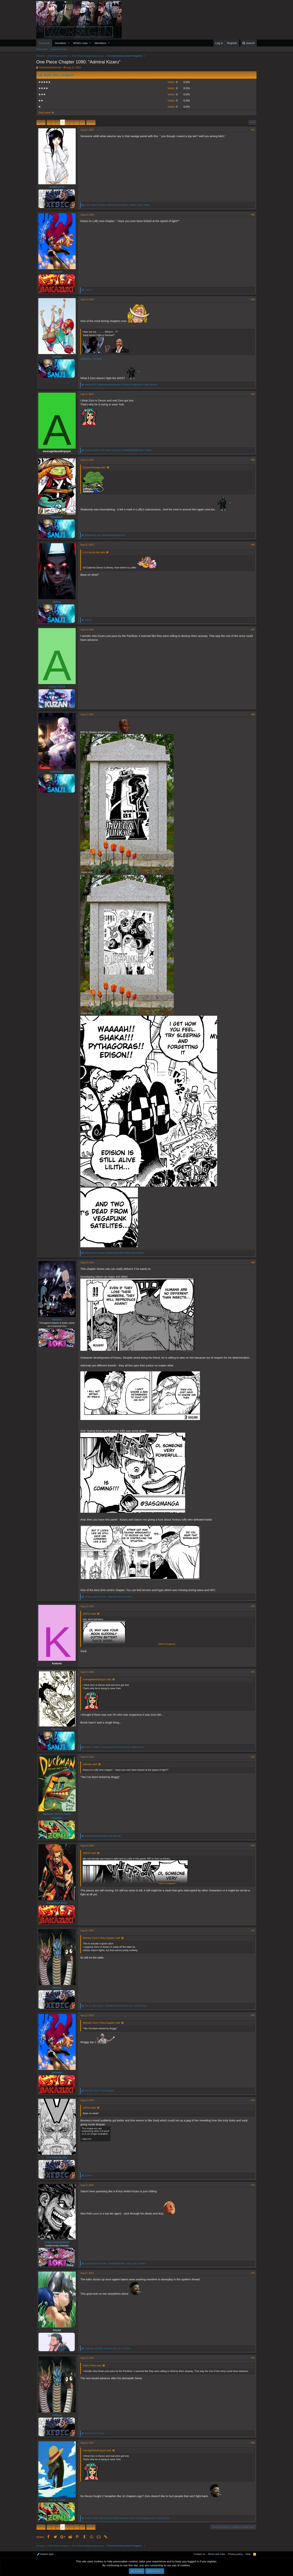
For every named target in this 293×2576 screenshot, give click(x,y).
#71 (253, 1672)
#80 (253, 2443)
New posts (42, 49)
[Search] (248, 43)
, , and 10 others (115, 2263)
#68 (253, 714)
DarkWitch (57, 771)
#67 (253, 629)
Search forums (59, 49)
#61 (253, 130)
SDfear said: (89, 2107)
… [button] (76, 122)
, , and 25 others (108, 1596)
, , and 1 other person (121, 384)
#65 (253, 460)
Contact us (199, 2554)
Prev (41, 122)
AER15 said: (89, 1613)
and (105, 535)
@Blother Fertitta (91, 358)
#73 (253, 1845)
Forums (44, 43)
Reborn (57, 1319)
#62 (253, 214)
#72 (253, 1757)
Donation (60, 43)
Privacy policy (235, 2554)
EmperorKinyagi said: (94, 467)
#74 (253, 1930)
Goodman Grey (57, 1902)
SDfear (56, 601)
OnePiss (56, 1729)
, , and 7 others (118, 450)
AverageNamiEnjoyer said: (97, 1679)
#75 (253, 2015)
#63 (253, 299)
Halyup (56, 1987)
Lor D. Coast (57, 2499)
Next (90, 122)
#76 (253, 2100)
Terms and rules (216, 2554)
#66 (253, 544)
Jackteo (57, 356)
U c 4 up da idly (57, 2157)
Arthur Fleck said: (92, 2365)
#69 (253, 1262)
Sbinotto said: (90, 1764)
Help (248, 2554)
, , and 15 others (108, 2348)
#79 (253, 2358)
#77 (253, 2185)
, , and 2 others (117, 205)
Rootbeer (57, 516)
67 (82, 122)
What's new (80, 43)
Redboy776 (56, 186)
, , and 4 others (114, 1253)
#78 (253, 2273)
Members (100, 43)
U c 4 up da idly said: (94, 552)
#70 (253, 1606)
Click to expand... (167, 1644)
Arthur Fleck (57, 686)
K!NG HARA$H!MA (56, 2242)
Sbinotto (57, 271)
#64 (253, 394)
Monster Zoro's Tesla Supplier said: (102, 1938)
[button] (68, 43)
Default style (45, 2554)
